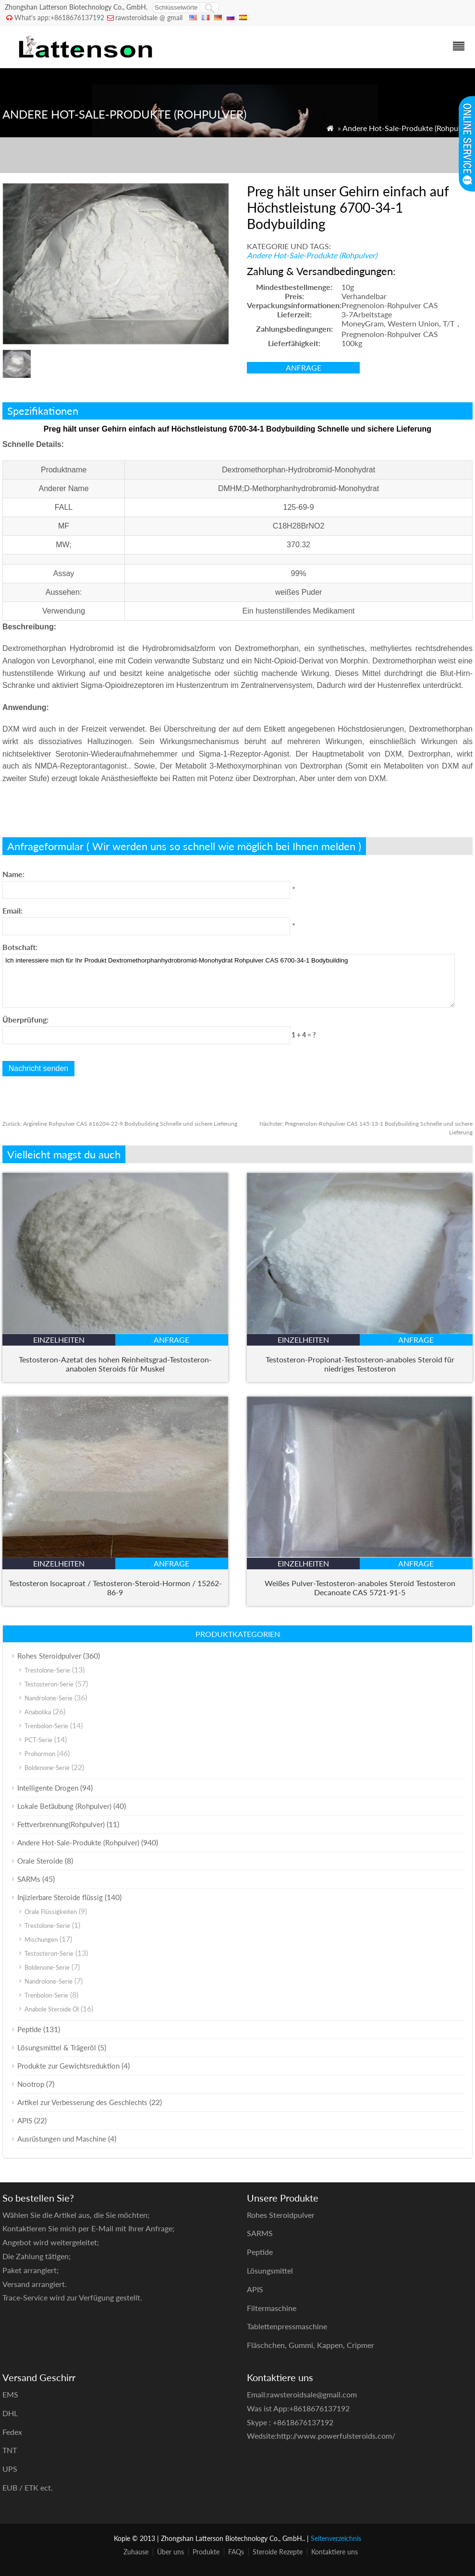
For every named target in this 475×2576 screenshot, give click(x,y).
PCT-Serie (38, 1740)
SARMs (28, 1879)
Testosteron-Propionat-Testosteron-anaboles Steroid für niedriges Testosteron (360, 1364)
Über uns (170, 2552)
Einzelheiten (59, 1339)
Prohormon (39, 1753)
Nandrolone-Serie (48, 1698)
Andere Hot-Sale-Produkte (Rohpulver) (407, 127)
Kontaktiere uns (334, 2552)
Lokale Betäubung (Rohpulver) (64, 1806)
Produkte (206, 2552)
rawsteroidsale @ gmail (149, 17)
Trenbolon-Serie (46, 1726)
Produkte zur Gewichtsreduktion (68, 2065)
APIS (24, 2120)
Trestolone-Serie (47, 1670)
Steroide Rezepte (278, 2552)
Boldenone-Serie (47, 1767)
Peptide (29, 2029)
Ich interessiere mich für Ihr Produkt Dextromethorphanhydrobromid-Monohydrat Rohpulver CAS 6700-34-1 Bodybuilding (228, 981)
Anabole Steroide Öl (51, 2009)
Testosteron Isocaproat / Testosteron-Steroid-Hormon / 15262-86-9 (115, 1587)
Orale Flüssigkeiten (50, 1911)
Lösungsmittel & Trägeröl (56, 2047)
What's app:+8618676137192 (59, 17)
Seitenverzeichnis (336, 2538)
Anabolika (37, 1712)
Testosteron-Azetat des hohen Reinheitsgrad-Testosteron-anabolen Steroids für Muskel (115, 1364)
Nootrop (30, 2084)
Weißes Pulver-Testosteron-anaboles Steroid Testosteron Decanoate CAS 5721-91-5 (360, 1587)
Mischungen (41, 1939)
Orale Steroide (40, 1860)
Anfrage (303, 367)
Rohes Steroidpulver (49, 1655)
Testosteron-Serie (48, 1684)
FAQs (236, 2552)
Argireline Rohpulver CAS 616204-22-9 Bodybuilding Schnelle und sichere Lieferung (119, 1123)
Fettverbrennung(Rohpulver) (61, 1824)
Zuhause (135, 2552)
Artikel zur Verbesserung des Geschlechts (82, 2102)
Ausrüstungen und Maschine (61, 2138)
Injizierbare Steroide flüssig (60, 1897)
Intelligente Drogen (47, 1787)
